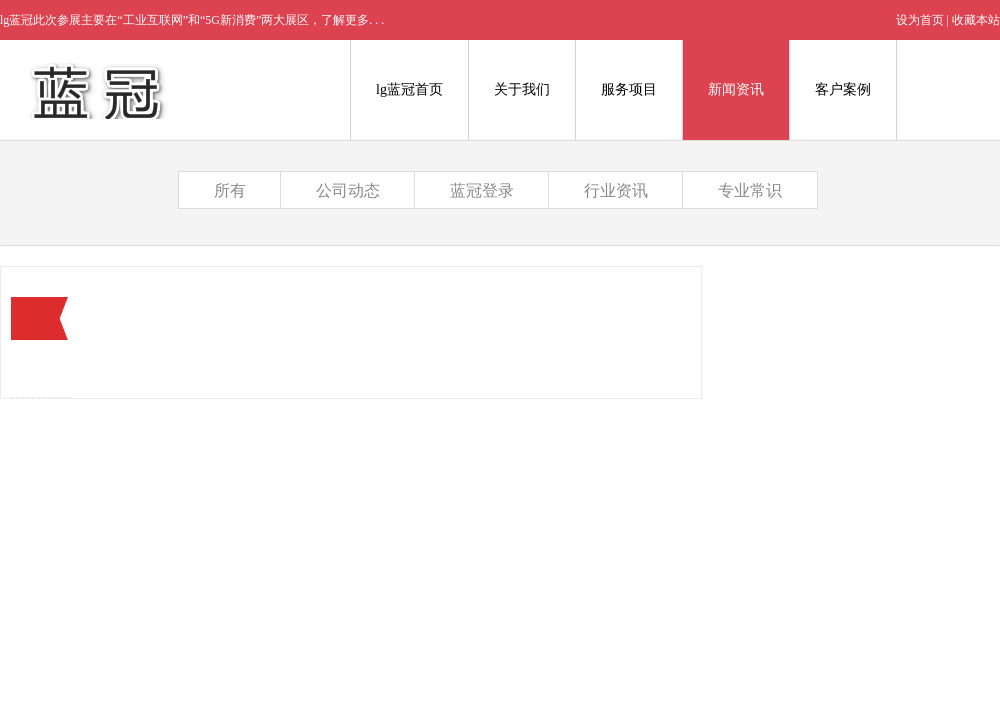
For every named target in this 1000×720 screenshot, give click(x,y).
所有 (230, 190)
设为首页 (920, 20)
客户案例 (843, 89)
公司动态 (348, 190)
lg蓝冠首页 (409, 89)
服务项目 (629, 89)
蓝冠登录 (482, 190)
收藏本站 (976, 20)
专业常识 (750, 190)
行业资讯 (616, 190)
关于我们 (522, 89)
